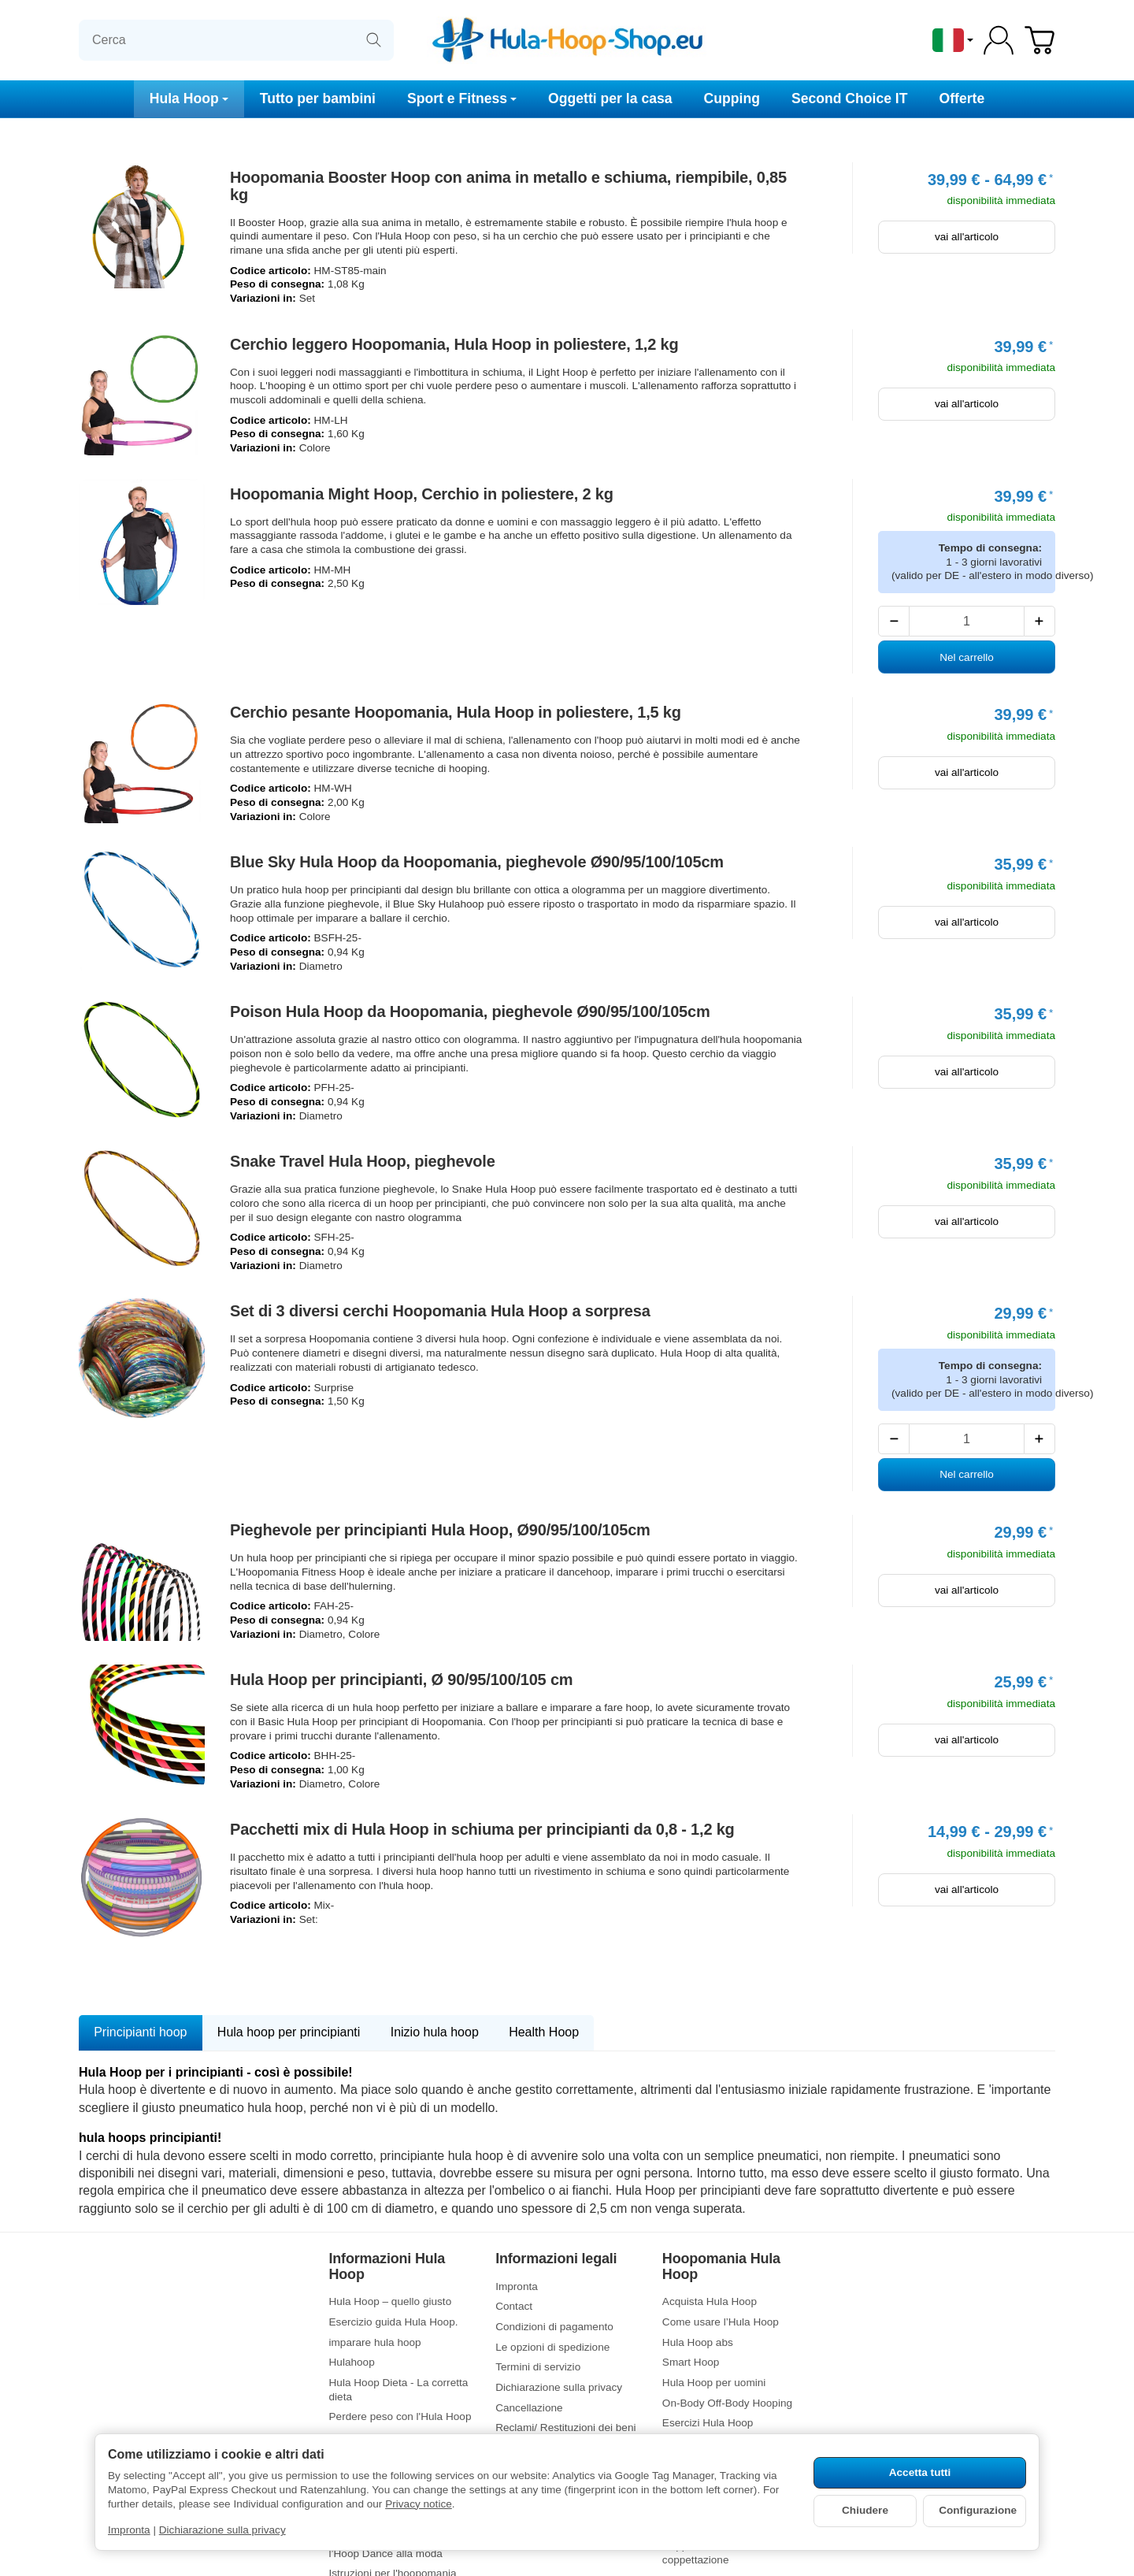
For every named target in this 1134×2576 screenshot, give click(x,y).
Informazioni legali (556, 2258)
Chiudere (865, 2510)
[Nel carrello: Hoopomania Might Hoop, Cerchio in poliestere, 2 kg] (966, 657)
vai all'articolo (967, 237)
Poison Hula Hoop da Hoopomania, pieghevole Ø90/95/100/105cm (470, 1011)
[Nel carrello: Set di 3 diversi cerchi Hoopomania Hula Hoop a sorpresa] (966, 1474)
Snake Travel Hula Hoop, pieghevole (362, 1161)
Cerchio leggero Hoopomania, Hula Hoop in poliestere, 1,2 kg (454, 344)
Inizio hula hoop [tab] (435, 2032)
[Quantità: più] (1039, 621)
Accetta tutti (920, 2472)
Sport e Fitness (462, 98)
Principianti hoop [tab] (140, 2032)
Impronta (129, 2530)
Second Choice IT (849, 98)
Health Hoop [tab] (544, 2032)
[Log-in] (998, 40)
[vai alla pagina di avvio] (567, 40)
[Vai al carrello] (1039, 40)
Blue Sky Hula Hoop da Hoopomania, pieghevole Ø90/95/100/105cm (477, 861)
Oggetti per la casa (610, 98)
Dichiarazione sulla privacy (222, 2530)
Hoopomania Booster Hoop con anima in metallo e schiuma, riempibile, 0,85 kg (508, 186)
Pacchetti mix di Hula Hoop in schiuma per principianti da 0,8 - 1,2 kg (482, 1829)
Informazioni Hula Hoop (387, 2266)
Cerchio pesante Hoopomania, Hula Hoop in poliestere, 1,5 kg (455, 712)
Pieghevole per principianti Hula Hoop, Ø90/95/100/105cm (440, 1530)
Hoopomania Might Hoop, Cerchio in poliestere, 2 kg (421, 494)
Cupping (732, 98)
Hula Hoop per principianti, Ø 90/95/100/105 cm (401, 1679)
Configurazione (978, 2510)
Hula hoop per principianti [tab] (288, 2032)
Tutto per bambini (318, 98)
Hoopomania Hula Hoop (721, 2266)
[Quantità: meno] (894, 621)
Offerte (962, 98)
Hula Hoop (189, 98)
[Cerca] (236, 40)
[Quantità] (966, 621)
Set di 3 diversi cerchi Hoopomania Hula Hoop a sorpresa (440, 1311)
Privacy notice (418, 2504)
